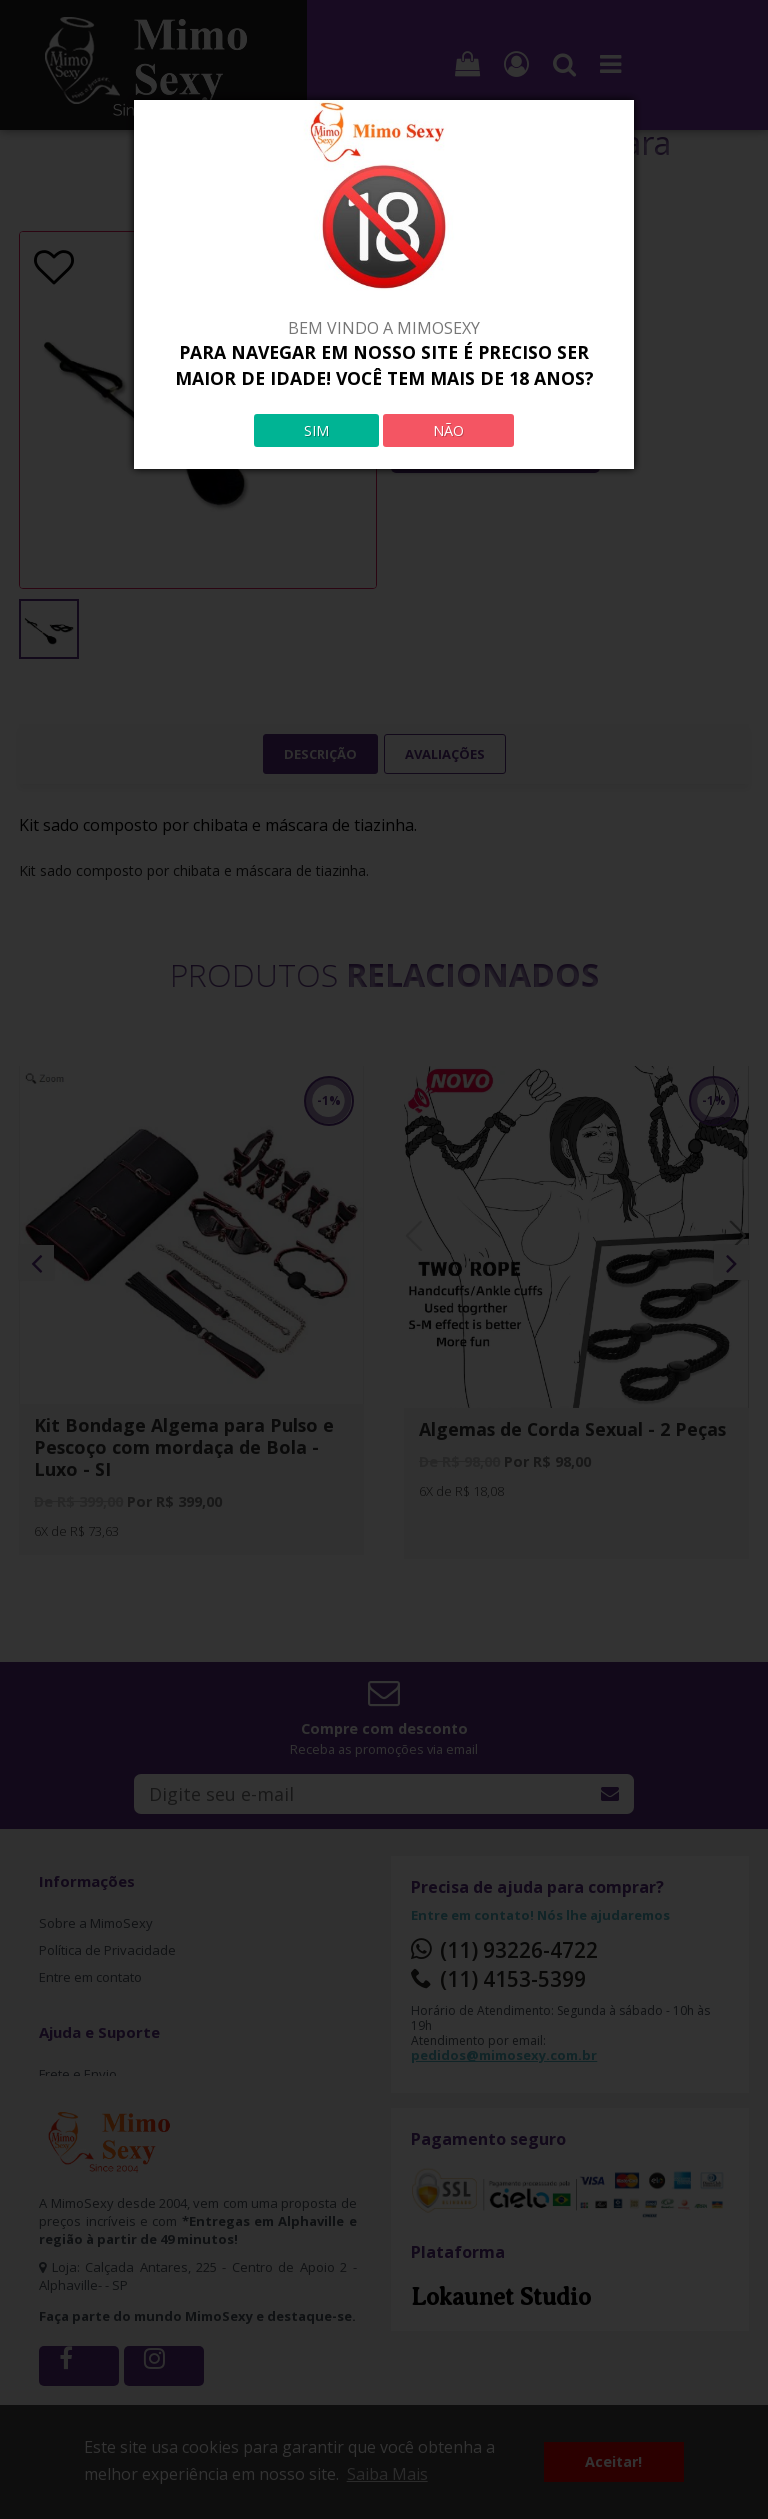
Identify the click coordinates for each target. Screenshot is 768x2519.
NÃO (448, 430)
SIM (316, 430)
